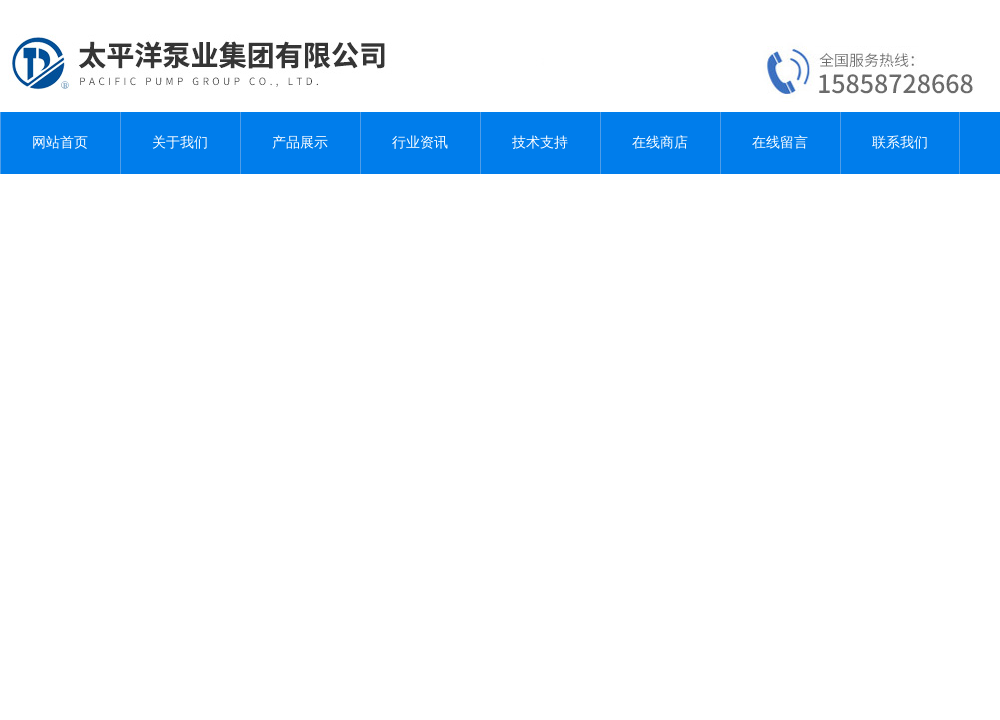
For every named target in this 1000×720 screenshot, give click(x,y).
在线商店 (660, 142)
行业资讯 (420, 142)
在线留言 (780, 142)
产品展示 (300, 142)
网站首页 (60, 142)
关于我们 (180, 142)
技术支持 (540, 142)
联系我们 (900, 142)
